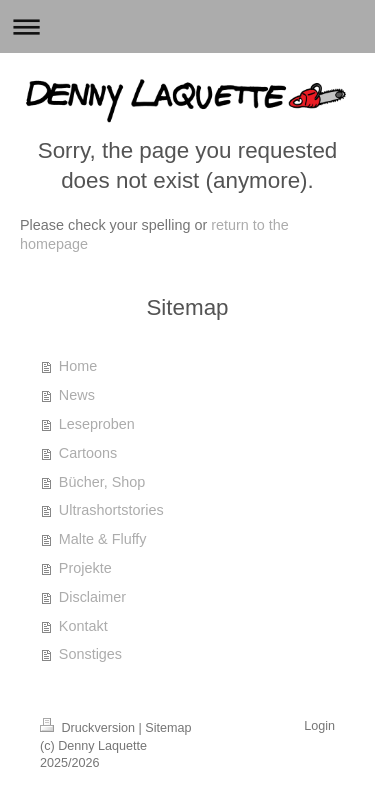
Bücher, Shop (102, 482)
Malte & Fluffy (103, 539)
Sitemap (168, 728)
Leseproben (97, 424)
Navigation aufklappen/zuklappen (187, 26)
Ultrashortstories (111, 510)
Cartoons (88, 453)
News (77, 395)
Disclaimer (92, 597)
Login (319, 726)
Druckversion (89, 728)
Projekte (85, 568)
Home (78, 366)
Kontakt (83, 626)
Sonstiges (90, 654)
